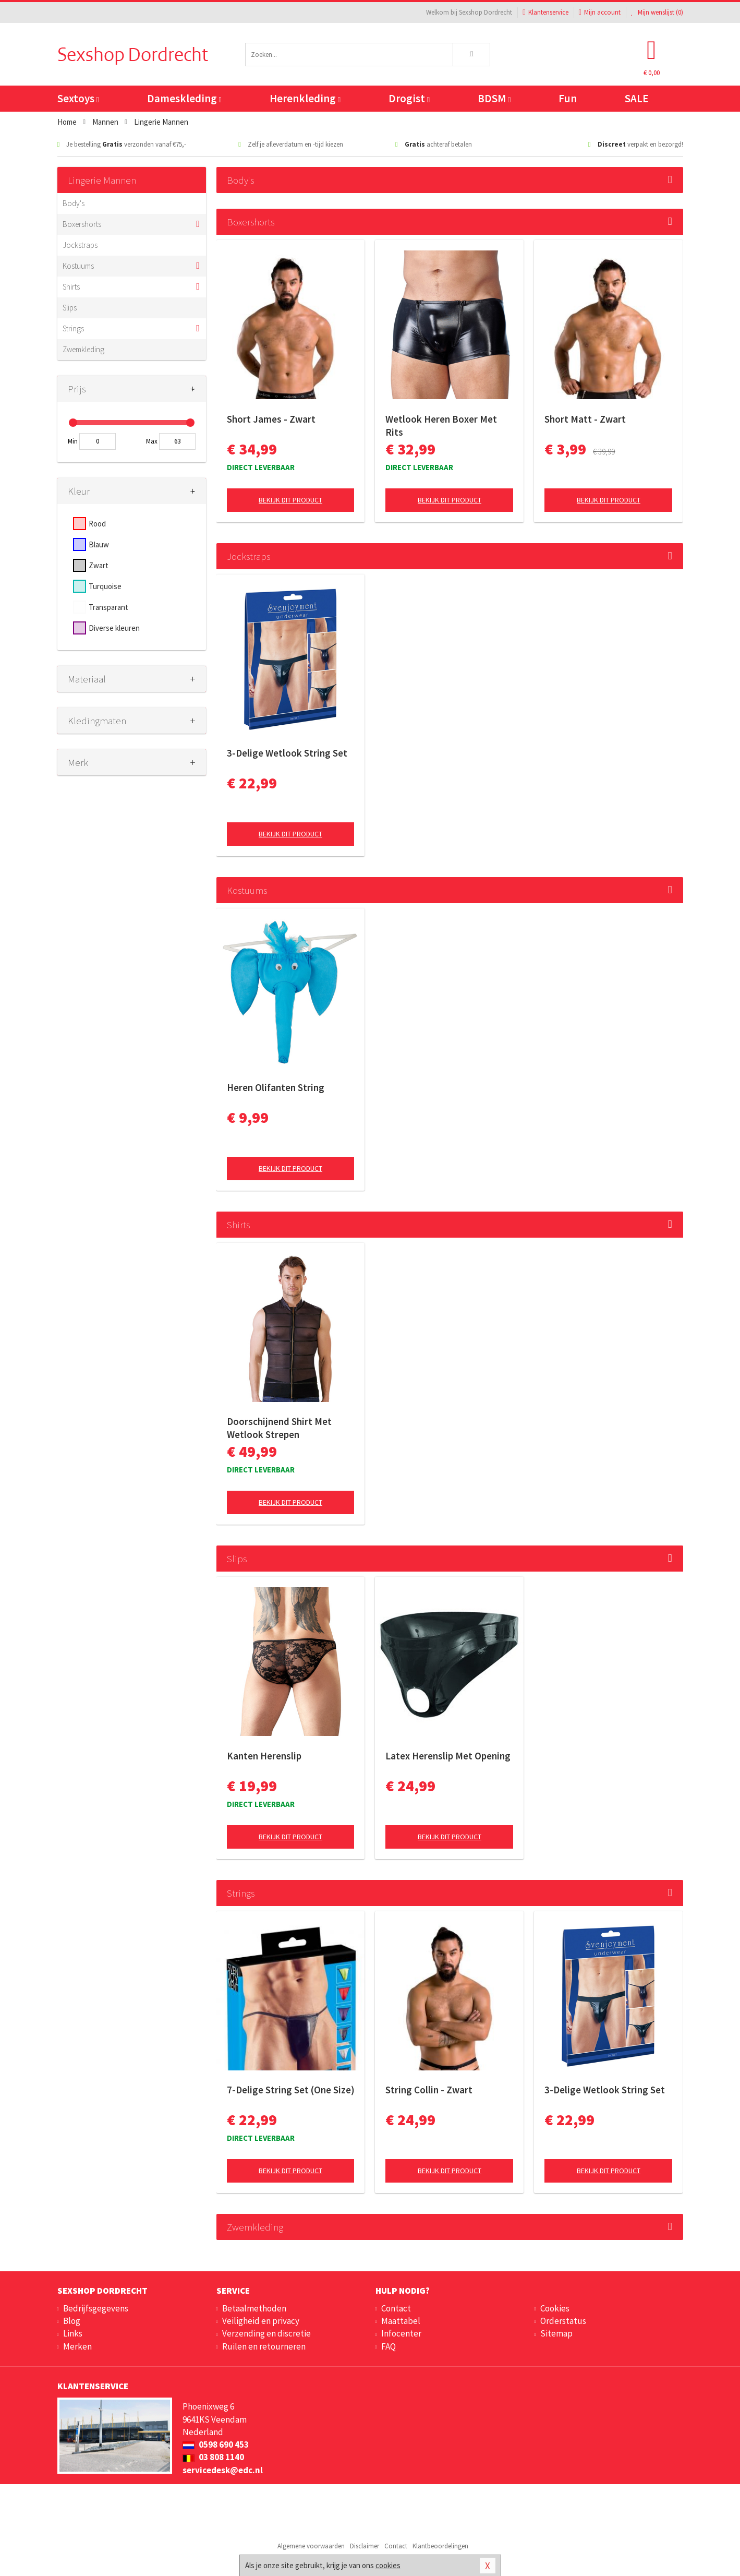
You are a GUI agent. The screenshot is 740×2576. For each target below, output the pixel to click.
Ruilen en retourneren (264, 2346)
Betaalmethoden (254, 2308)
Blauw (99, 544)
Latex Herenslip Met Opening (448, 1756)
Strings (73, 328)
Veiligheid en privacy (260, 2321)
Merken (77, 2346)
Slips (70, 308)
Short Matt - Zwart (585, 419)
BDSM (494, 98)
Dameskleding (184, 98)
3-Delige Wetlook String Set (287, 753)
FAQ (388, 2346)
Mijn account (600, 12)
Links (72, 2333)
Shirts (71, 287)
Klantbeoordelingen (440, 2546)
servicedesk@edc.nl (223, 2470)
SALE (637, 98)
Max (151, 441)
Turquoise (105, 586)
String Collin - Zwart (428, 2089)
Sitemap (556, 2333)
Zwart (98, 565)
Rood (97, 524)
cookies (388, 2565)
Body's (73, 203)
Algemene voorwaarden (311, 2546)
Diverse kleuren (114, 628)
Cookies (554, 2308)
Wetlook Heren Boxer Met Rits (441, 425)
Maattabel (400, 2321)
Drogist (409, 98)
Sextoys (78, 98)
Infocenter (401, 2333)
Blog (71, 2321)
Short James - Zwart (271, 419)
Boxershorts (82, 224)
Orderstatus (563, 2321)
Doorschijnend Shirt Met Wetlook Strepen (279, 1428)
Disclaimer (364, 2546)
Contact (396, 2308)
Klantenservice (545, 12)
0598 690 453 (216, 2444)
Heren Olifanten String (275, 1087)
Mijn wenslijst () (657, 12)
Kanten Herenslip (264, 1756)
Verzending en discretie (266, 2333)
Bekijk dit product (290, 500)
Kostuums (78, 266)
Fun (568, 98)
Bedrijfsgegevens (95, 2308)
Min (73, 441)
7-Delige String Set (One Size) (291, 2089)
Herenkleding (305, 98)
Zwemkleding (83, 349)
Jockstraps (80, 245)
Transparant (108, 607)
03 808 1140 (213, 2457)
